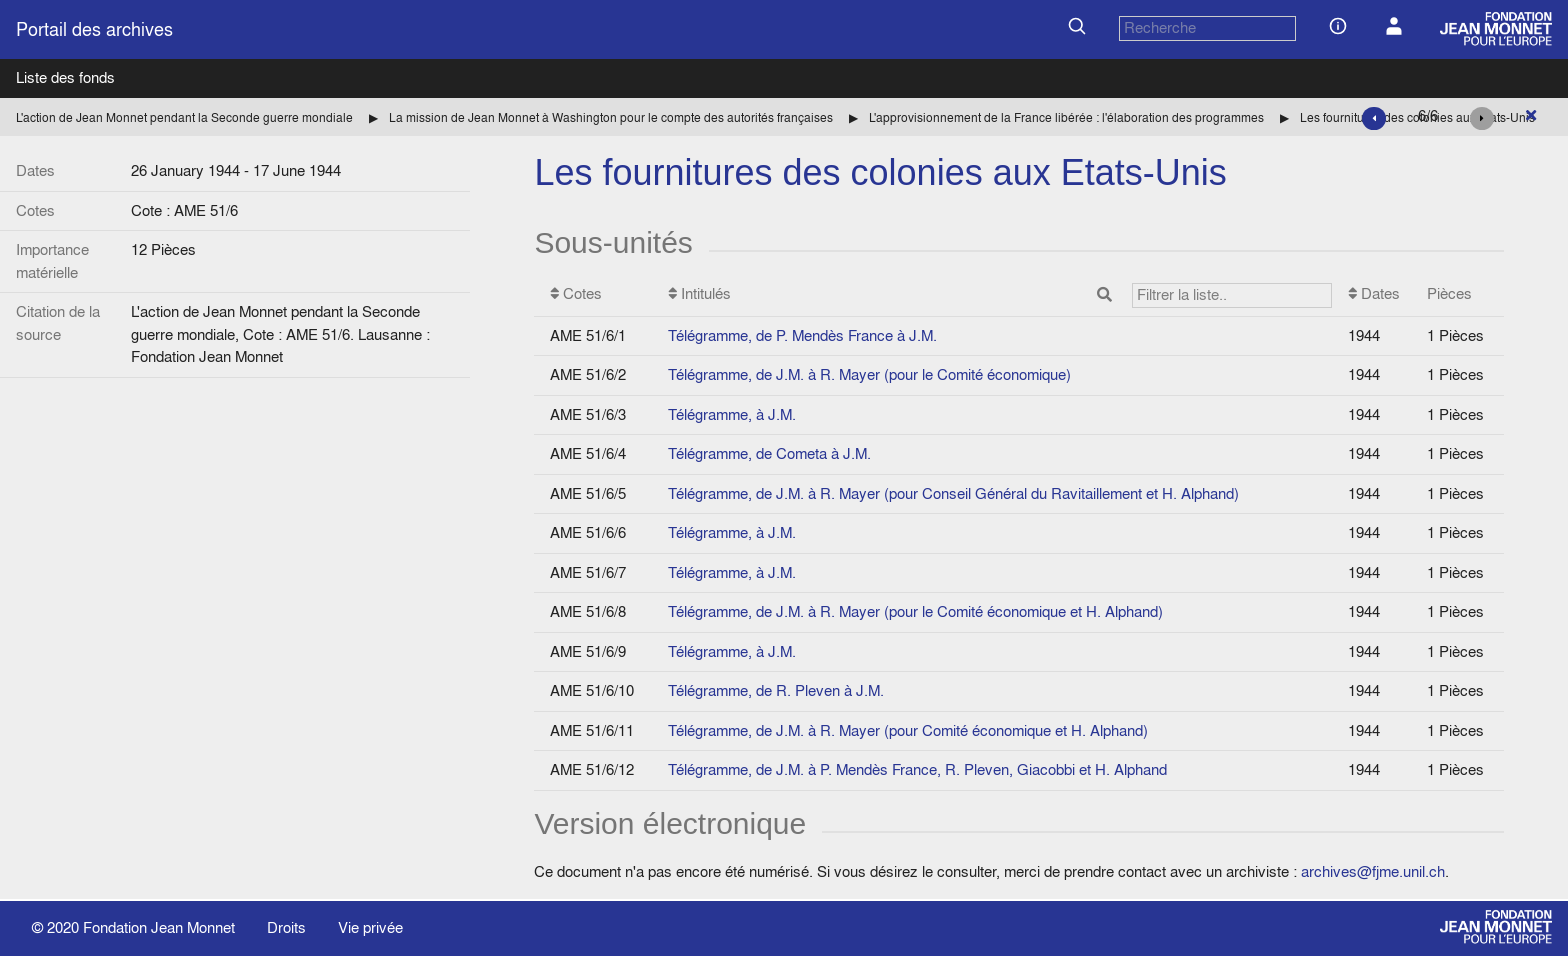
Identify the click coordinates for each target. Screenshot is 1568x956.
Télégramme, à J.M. (732, 414)
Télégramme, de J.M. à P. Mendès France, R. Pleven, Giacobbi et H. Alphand (917, 769)
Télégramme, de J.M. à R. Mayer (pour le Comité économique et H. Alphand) (915, 611)
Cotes (576, 293)
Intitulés (1000, 295)
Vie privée (370, 927)
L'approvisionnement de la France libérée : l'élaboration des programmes (1066, 117)
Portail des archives (94, 29)
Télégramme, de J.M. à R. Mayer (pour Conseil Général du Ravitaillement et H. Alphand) (953, 493)
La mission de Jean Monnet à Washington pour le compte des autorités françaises (611, 117)
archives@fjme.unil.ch (1373, 871)
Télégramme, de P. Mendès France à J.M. (802, 335)
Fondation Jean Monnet (159, 927)
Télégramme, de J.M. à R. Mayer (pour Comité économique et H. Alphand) (908, 730)
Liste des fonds (65, 77)
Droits (286, 927)
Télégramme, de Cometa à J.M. (769, 453)
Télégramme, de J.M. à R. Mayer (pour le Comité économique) (869, 374)
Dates (1374, 293)
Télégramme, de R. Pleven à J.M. (776, 690)
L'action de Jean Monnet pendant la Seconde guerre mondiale (184, 117)
